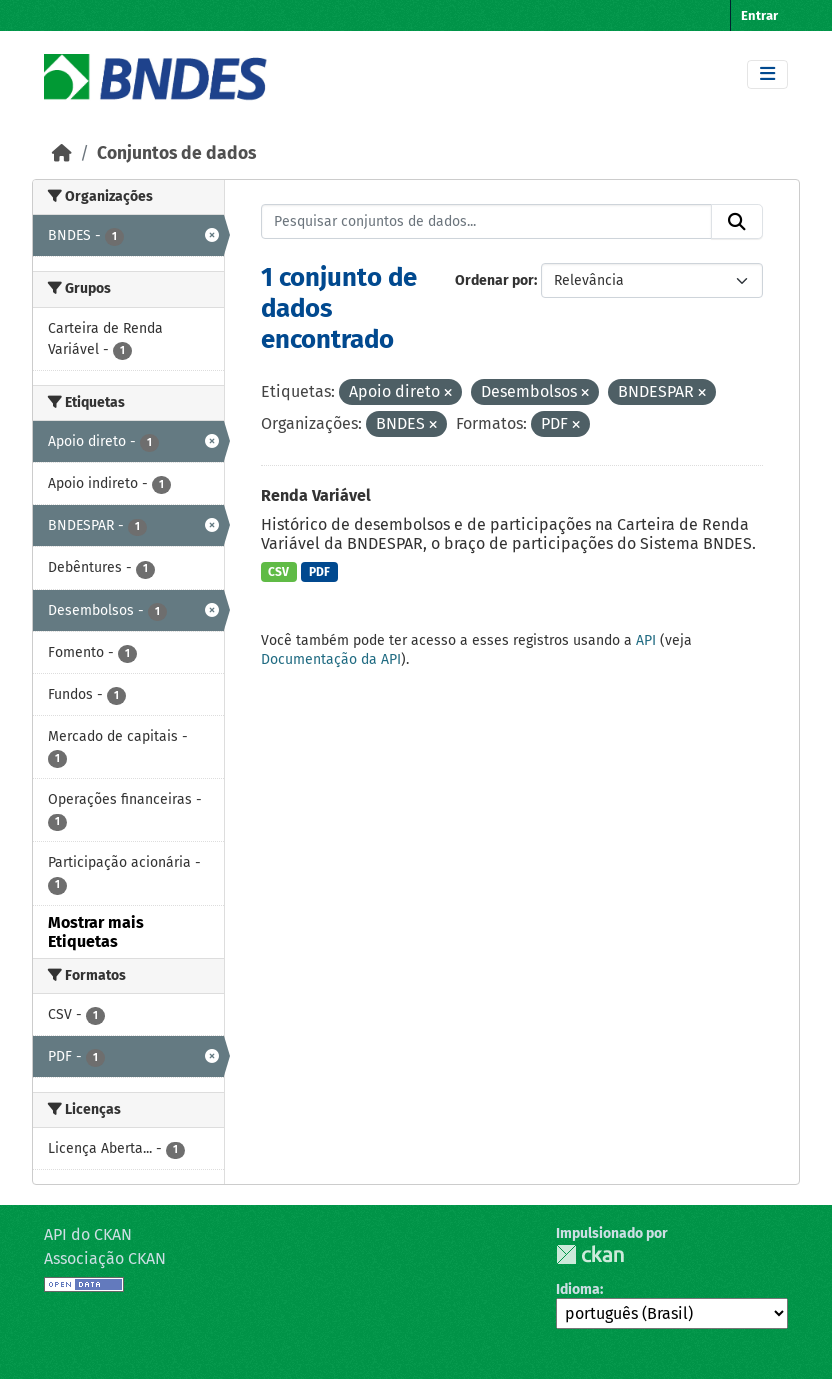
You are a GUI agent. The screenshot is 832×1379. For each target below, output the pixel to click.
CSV (278, 572)
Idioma (578, 1289)
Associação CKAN (105, 1258)
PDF (319, 572)
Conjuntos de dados (176, 153)
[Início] (62, 153)
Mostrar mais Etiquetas (96, 932)
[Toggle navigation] (767, 74)
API (646, 640)
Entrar (759, 15)
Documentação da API (331, 659)
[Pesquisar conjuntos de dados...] (487, 222)
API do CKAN (88, 1234)
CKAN (590, 1254)
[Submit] (737, 222)
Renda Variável (316, 495)
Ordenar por (494, 280)
